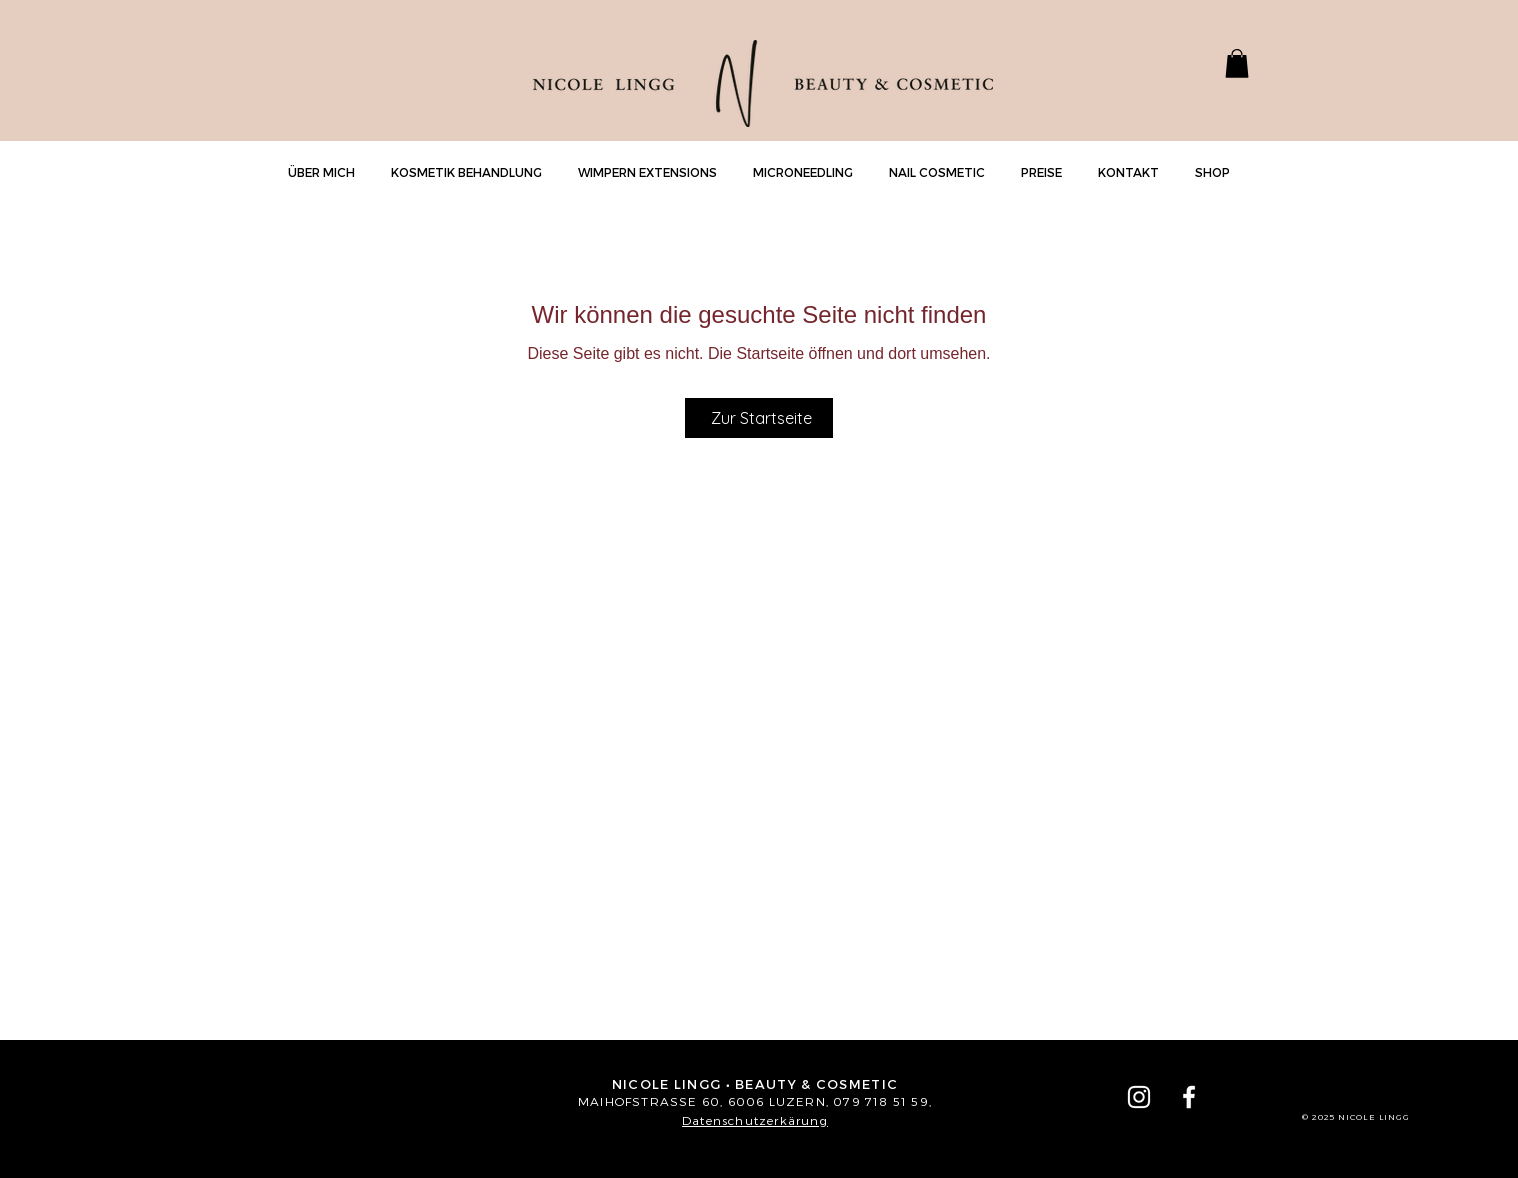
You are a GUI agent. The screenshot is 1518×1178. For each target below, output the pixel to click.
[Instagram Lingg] (1139, 1097)
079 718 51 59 (881, 1101)
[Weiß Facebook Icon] (1189, 1097)
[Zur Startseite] (759, 418)
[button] (1237, 63)
